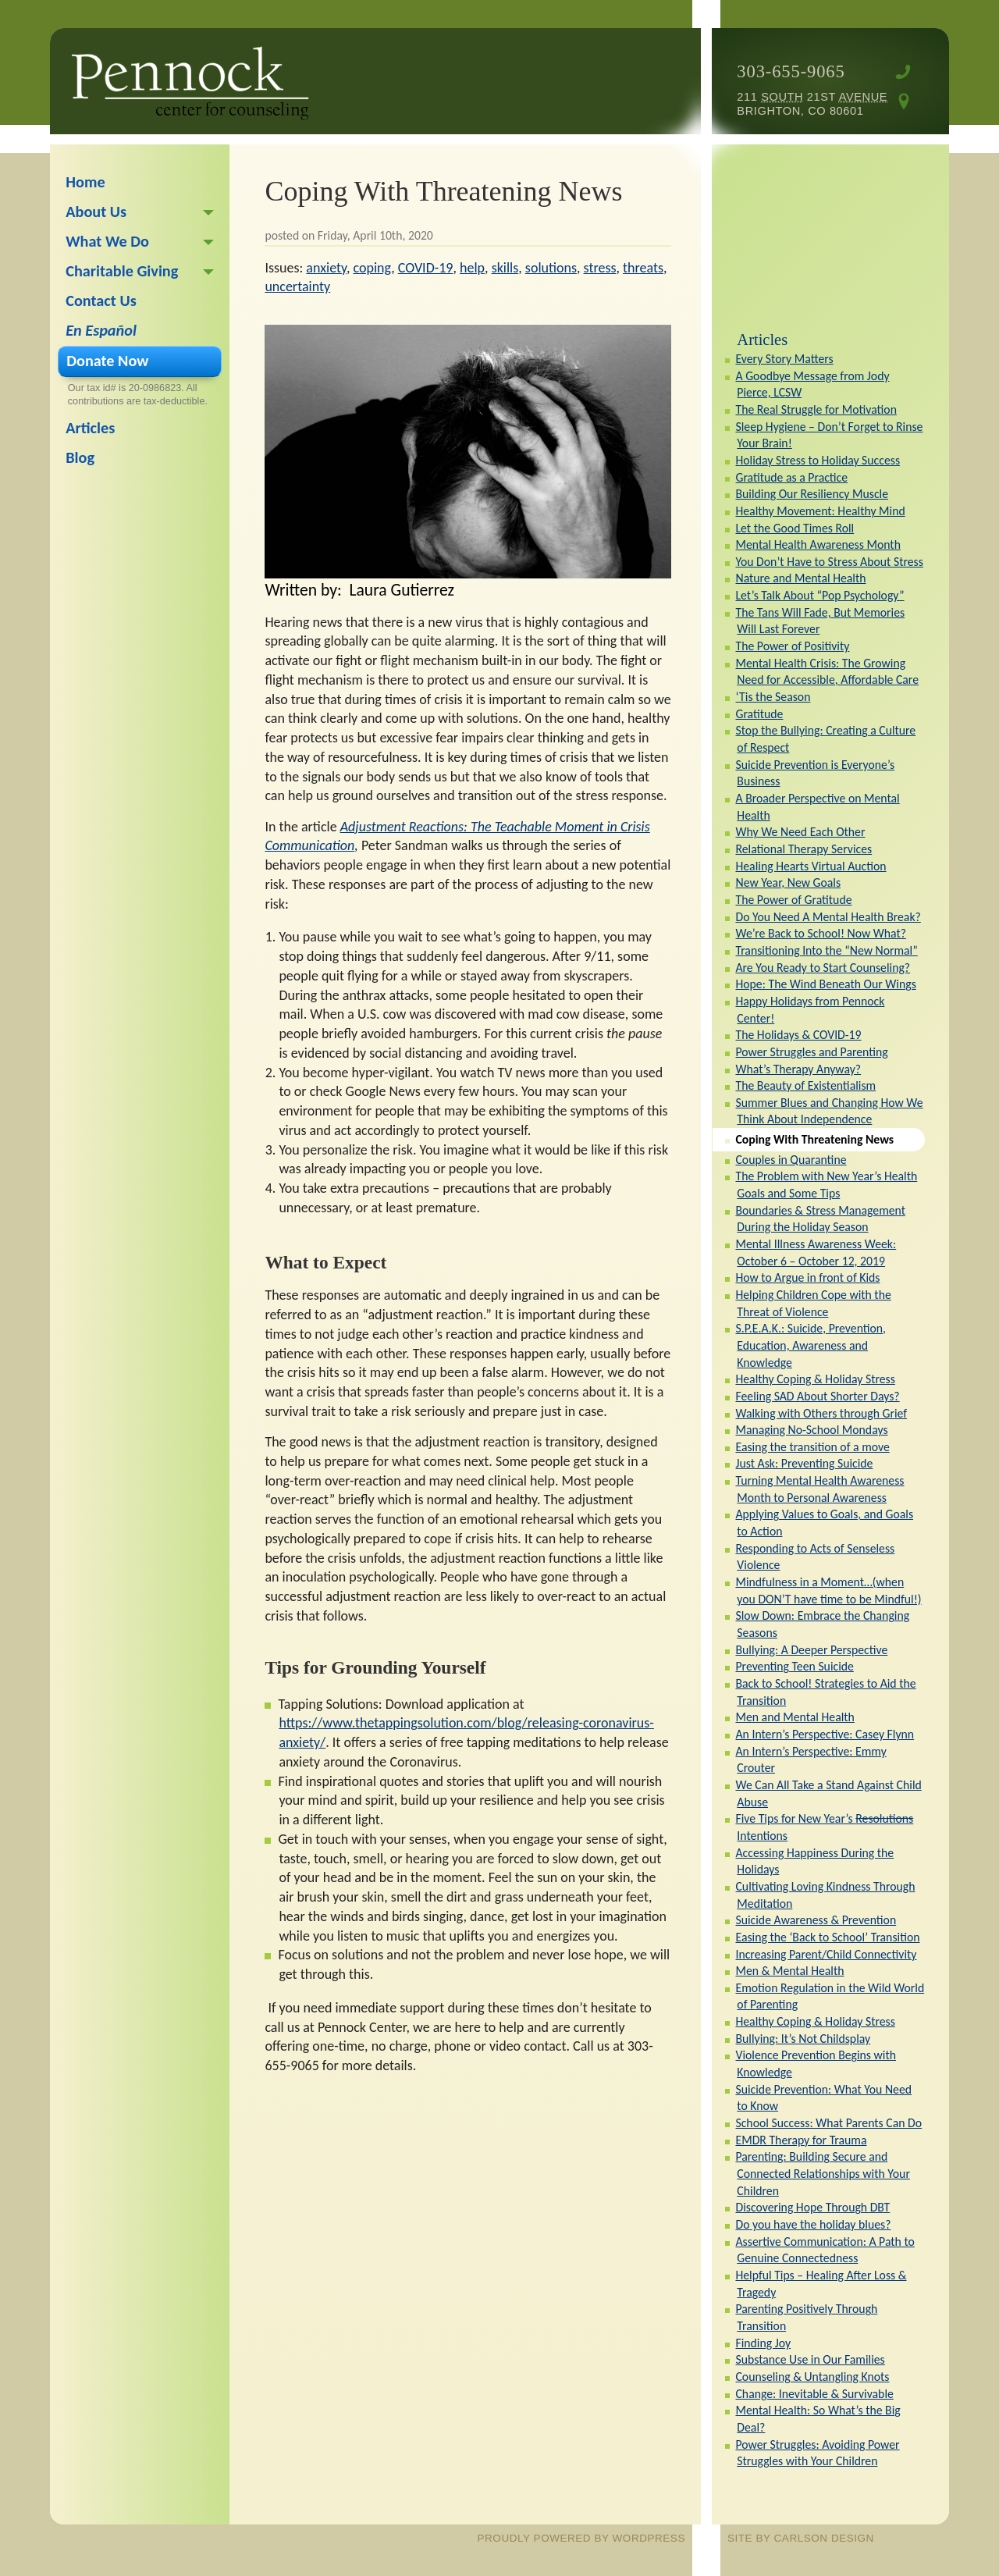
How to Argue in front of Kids (807, 1277)
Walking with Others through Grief (821, 1413)
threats (643, 267)
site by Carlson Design (800, 2538)
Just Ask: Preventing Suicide (804, 1463)
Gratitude (759, 713)
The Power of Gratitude (793, 899)
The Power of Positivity (792, 646)
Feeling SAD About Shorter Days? (817, 1396)
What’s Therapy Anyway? (798, 1069)
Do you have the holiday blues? (813, 2224)
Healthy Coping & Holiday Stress (814, 1379)
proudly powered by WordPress (581, 2538)
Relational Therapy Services (803, 848)
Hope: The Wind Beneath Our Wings (825, 984)
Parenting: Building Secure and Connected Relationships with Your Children (822, 2173)
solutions (551, 267)
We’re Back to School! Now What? (820, 933)
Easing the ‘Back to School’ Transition (827, 1937)
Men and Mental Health (794, 1717)
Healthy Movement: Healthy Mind (820, 510)
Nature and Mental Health (800, 578)
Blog (80, 457)
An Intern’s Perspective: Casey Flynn (824, 1734)
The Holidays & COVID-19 (798, 1034)
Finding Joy (763, 2343)
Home (85, 182)
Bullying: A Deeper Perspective (811, 1649)
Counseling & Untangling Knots (812, 2376)
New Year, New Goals (788, 882)
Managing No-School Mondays (811, 1429)
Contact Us (101, 300)
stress (600, 267)
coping (373, 267)
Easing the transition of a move (812, 1446)
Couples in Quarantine (790, 1159)
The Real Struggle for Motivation (815, 409)
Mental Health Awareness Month (817, 544)
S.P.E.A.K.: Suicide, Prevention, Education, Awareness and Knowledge (810, 1345)
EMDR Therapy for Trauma (800, 2140)
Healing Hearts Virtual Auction (810, 866)
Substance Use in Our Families (809, 2359)
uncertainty (297, 286)
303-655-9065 (790, 71)
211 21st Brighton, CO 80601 (812, 104)
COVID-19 (425, 267)
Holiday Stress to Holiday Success (817, 460)
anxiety (326, 267)
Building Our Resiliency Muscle (811, 493)
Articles (762, 339)
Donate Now (107, 360)
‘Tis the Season (772, 696)
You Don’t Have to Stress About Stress (829, 561)
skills (505, 267)
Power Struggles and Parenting (811, 1051)
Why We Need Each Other (800, 831)
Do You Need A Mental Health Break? (827, 916)
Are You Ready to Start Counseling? (822, 967)
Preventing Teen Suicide (794, 1666)
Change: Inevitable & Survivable (814, 2393)
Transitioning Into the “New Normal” (826, 950)
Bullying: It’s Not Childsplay (802, 2038)
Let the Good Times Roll (794, 528)
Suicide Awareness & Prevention (815, 1919)
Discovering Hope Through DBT (812, 2207)
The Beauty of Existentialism (805, 1085)
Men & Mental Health (789, 1970)
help (472, 267)
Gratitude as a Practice (791, 477)
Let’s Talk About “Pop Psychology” (819, 595)
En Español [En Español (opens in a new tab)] (101, 330)
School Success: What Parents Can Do (828, 2122)
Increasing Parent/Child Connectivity (825, 1954)
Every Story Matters (784, 358)
